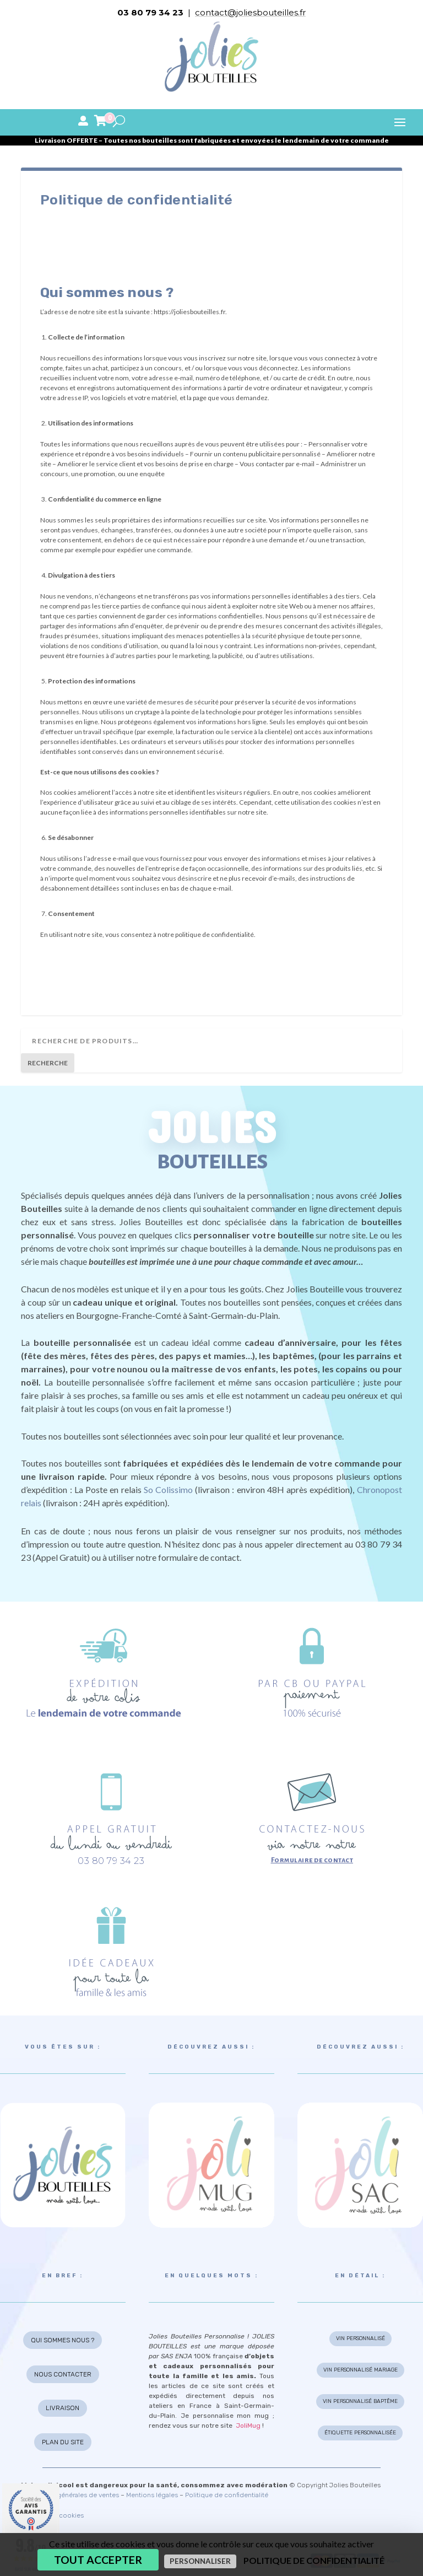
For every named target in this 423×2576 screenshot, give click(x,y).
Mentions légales (152, 2495)
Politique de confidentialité (226, 2495)
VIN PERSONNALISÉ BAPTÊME (360, 2401)
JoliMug (248, 2425)
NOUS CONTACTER (62, 2374)
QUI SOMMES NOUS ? (62, 2340)
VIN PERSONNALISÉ (360, 2338)
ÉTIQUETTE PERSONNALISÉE (360, 2432)
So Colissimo (168, 1489)
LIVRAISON (62, 2408)
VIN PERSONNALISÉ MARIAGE (360, 2370)
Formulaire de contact (312, 1860)
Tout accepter (98, 2559)
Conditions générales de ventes (70, 2495)
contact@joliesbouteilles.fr (250, 12)
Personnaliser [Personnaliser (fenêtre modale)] (200, 2561)
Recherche (48, 1063)
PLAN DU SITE (63, 2442)
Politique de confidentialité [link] (313, 2560)
